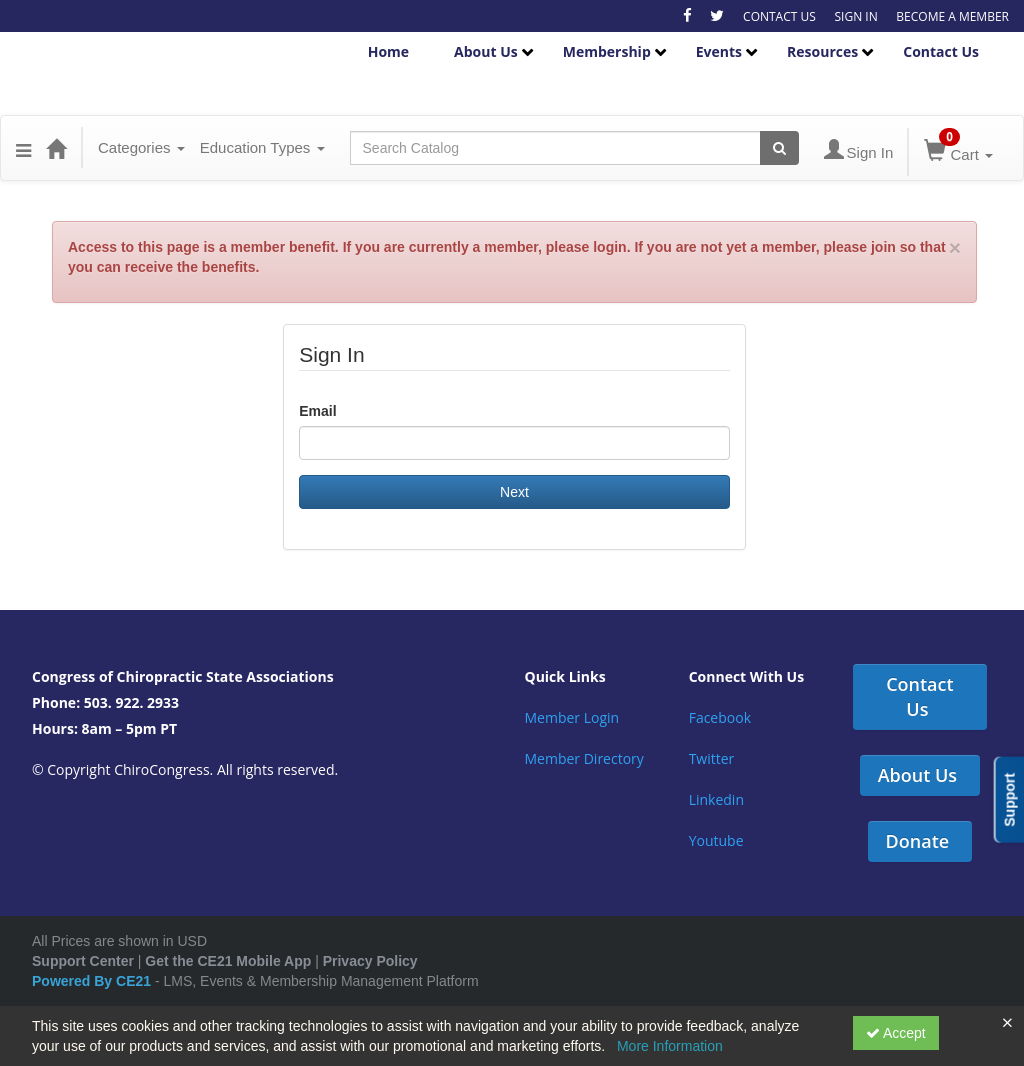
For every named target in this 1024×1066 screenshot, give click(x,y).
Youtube (716, 840)
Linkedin (716, 799)
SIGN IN (855, 16)
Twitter (712, 758)
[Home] (56, 148)
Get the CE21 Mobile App (228, 961)
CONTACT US (779, 16)
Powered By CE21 (93, 981)
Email (317, 411)
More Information (670, 1046)
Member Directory (584, 758)
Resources (822, 51)
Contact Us (941, 51)
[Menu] (23, 148)
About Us (486, 51)
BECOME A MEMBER (952, 16)
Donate (918, 841)
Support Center (83, 961)
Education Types (262, 147)
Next (514, 492)
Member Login (572, 717)
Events (719, 51)
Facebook (720, 717)
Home (388, 51)
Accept (896, 1033)
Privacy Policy (370, 961)
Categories (141, 147)
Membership (607, 51)
